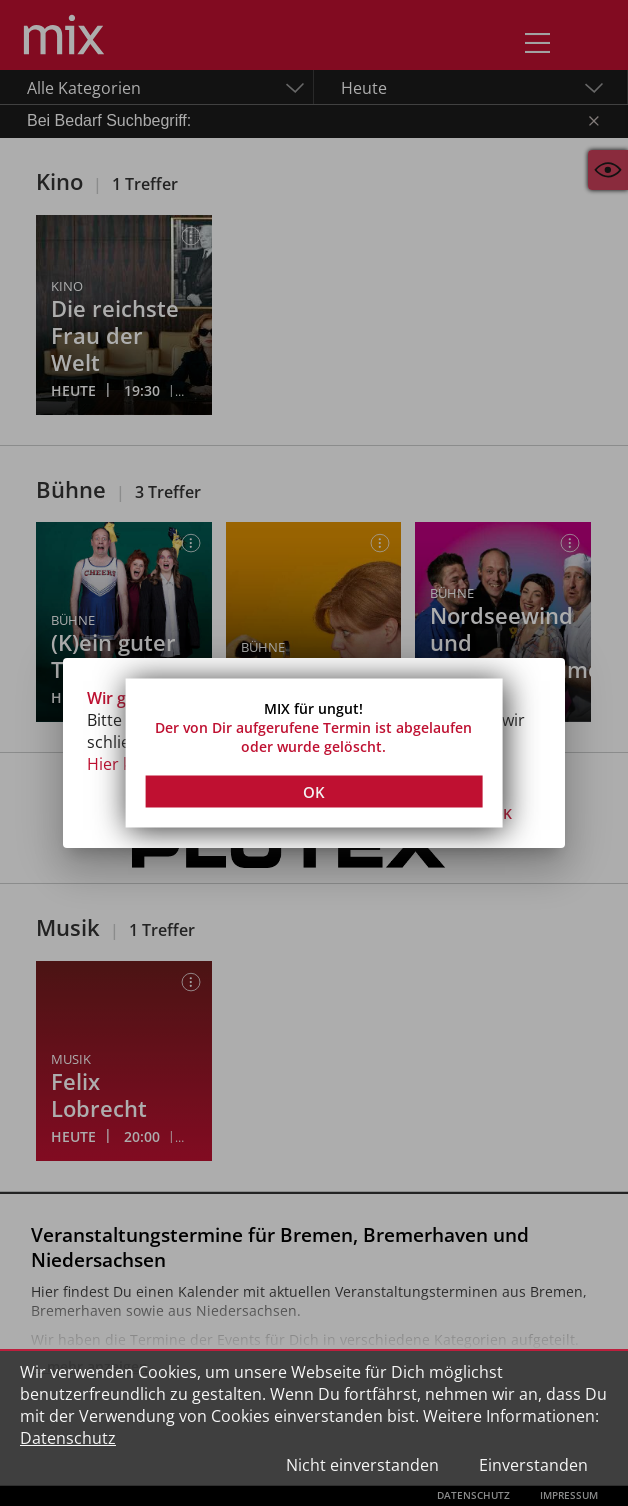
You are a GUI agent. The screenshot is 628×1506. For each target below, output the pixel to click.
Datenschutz (68, 1438)
